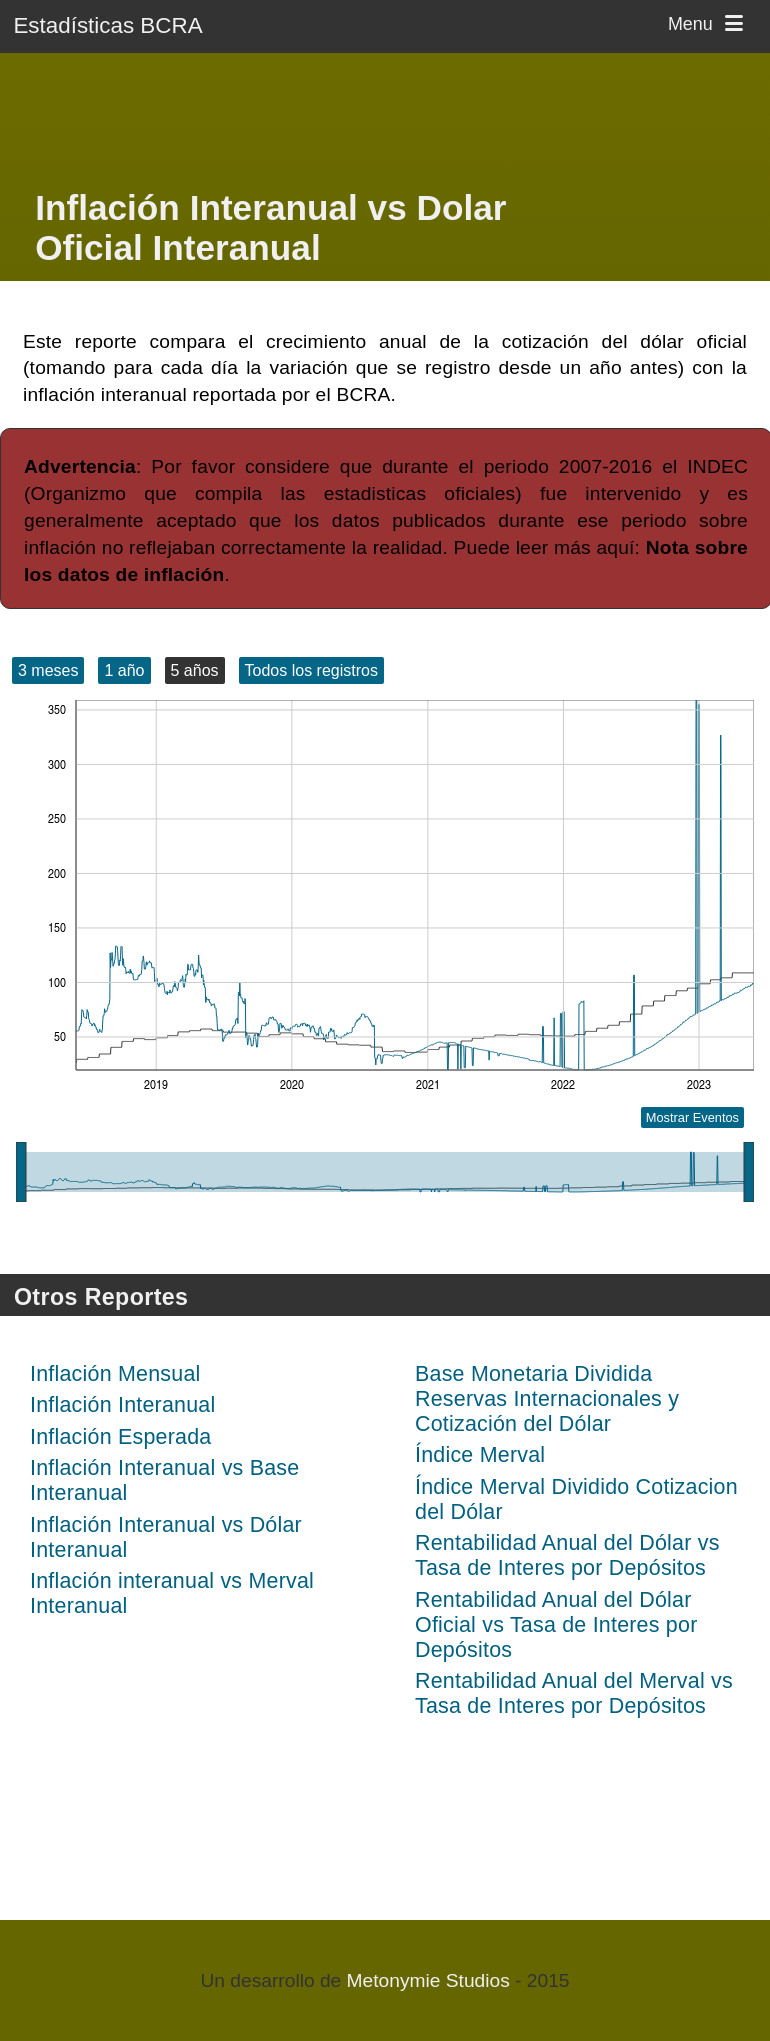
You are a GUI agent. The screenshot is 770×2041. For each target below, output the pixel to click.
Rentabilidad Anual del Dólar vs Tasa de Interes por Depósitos (567, 1555)
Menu (709, 24)
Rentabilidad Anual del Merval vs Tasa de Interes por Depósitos (574, 1693)
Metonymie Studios (428, 1980)
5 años (195, 670)
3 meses (48, 670)
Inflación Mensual (115, 1374)
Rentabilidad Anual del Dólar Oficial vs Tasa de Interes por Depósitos (556, 1625)
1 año (124, 670)
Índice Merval (480, 1455)
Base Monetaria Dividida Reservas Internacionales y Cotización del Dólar (547, 1399)
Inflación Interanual (122, 1405)
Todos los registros (311, 670)
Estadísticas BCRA (107, 25)
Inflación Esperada (120, 1437)
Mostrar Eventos (692, 1117)
